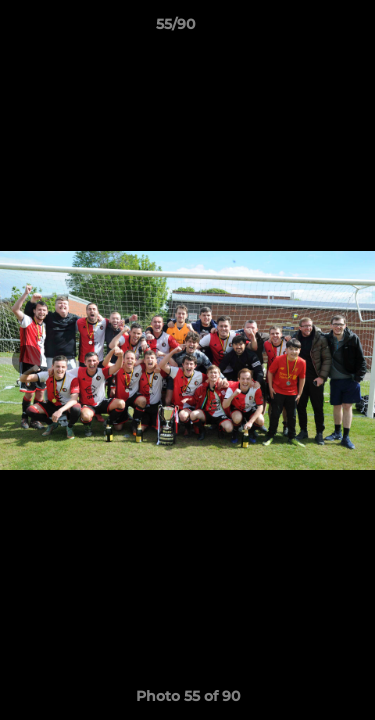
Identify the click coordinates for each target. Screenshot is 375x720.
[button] (303, 29)
